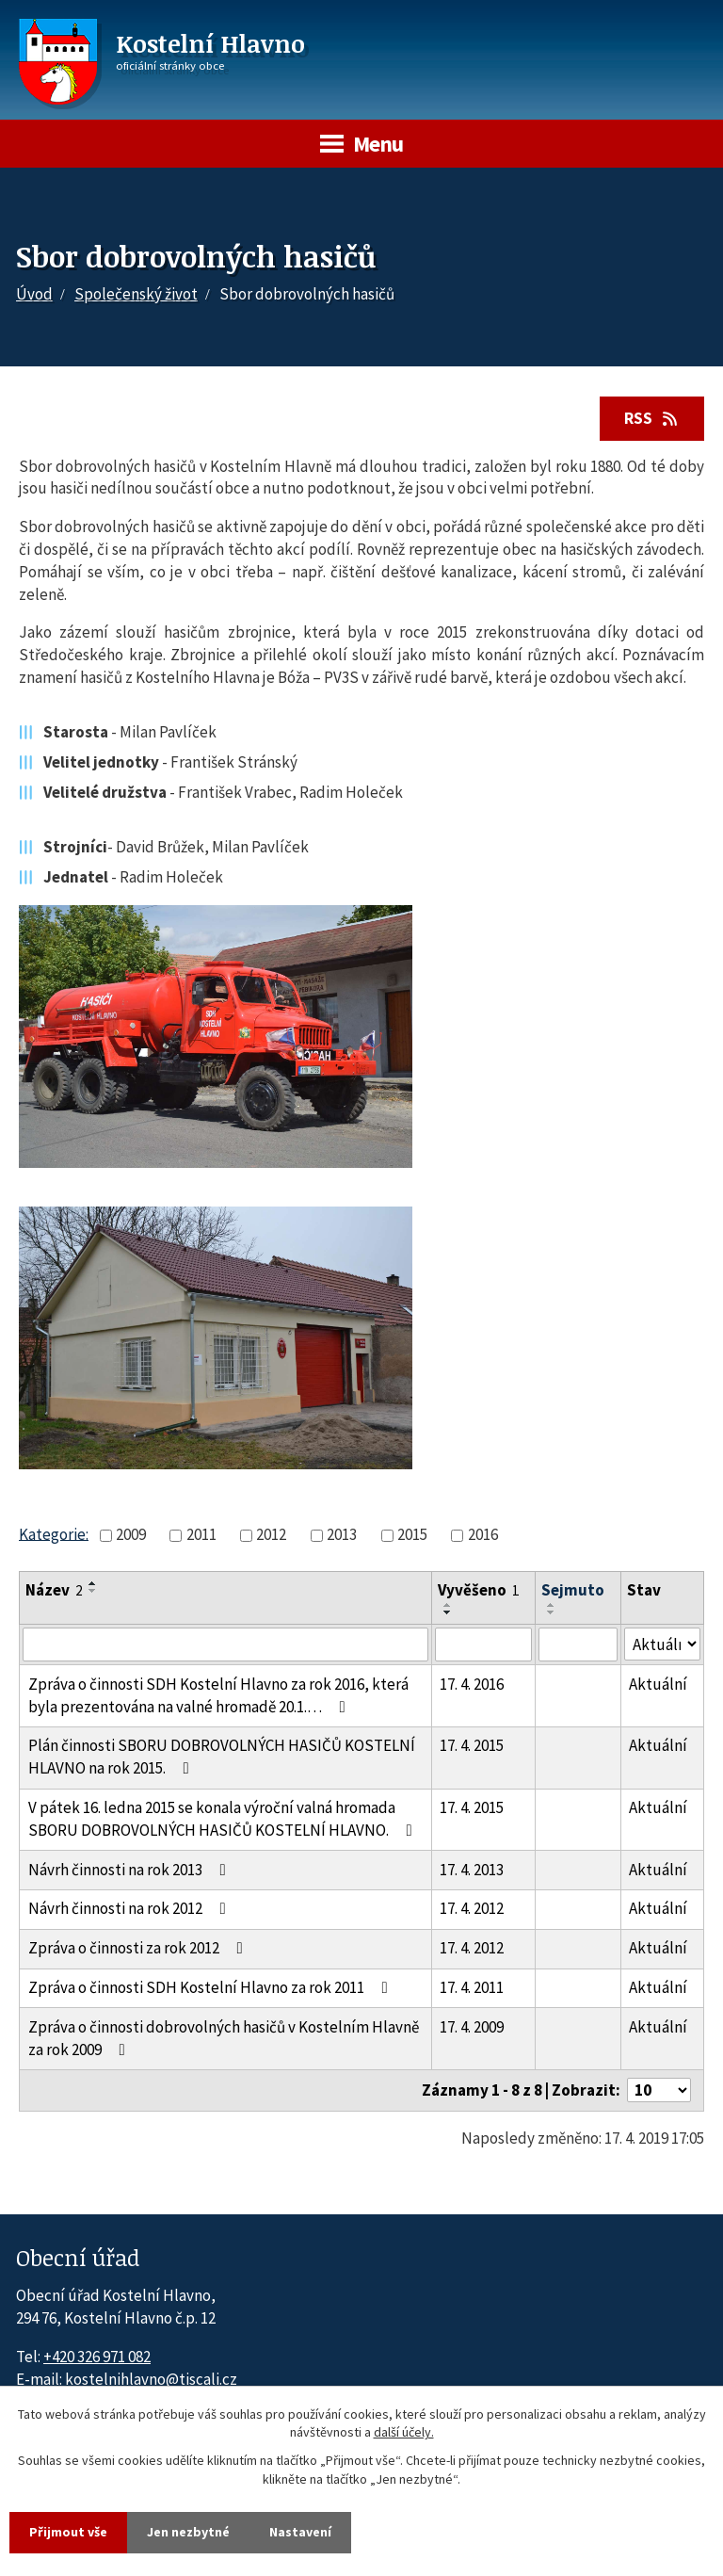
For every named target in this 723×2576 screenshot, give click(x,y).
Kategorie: (53, 1533)
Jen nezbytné (188, 2531)
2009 (131, 1534)
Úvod (34, 294)
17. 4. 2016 (472, 1684)
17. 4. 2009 (472, 2027)
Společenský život (136, 294)
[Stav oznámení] (662, 1644)
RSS (652, 418)
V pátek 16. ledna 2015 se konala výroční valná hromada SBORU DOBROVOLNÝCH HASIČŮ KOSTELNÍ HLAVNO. (224, 1818)
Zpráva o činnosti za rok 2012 (139, 1947)
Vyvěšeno (479, 1590)
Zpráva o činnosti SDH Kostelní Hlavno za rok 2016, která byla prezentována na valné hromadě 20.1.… (218, 1695)
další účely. (404, 2432)
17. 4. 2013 (472, 1869)
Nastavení (300, 2531)
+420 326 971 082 (97, 2356)
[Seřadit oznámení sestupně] (93, 1591)
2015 (412, 1534)
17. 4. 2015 (472, 1745)
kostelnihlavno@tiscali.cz (151, 2379)
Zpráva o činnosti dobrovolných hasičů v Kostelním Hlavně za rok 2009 (223, 2038)
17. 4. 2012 (472, 1908)
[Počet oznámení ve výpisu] (659, 2090)
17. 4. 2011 (472, 1987)
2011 (201, 1534)
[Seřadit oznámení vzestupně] (93, 1583)
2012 (271, 1534)
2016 (483, 1534)
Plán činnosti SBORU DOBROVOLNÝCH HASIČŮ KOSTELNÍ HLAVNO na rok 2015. (221, 1756)
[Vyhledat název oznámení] (225, 1644)
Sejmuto (572, 1590)
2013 (342, 1534)
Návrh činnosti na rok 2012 (130, 1908)
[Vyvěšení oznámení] (483, 1644)
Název (54, 1590)
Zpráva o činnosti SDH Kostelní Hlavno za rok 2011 (211, 1987)
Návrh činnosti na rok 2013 (130, 1869)
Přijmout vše (68, 2531)
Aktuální (658, 1684)
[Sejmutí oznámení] (577, 1644)
